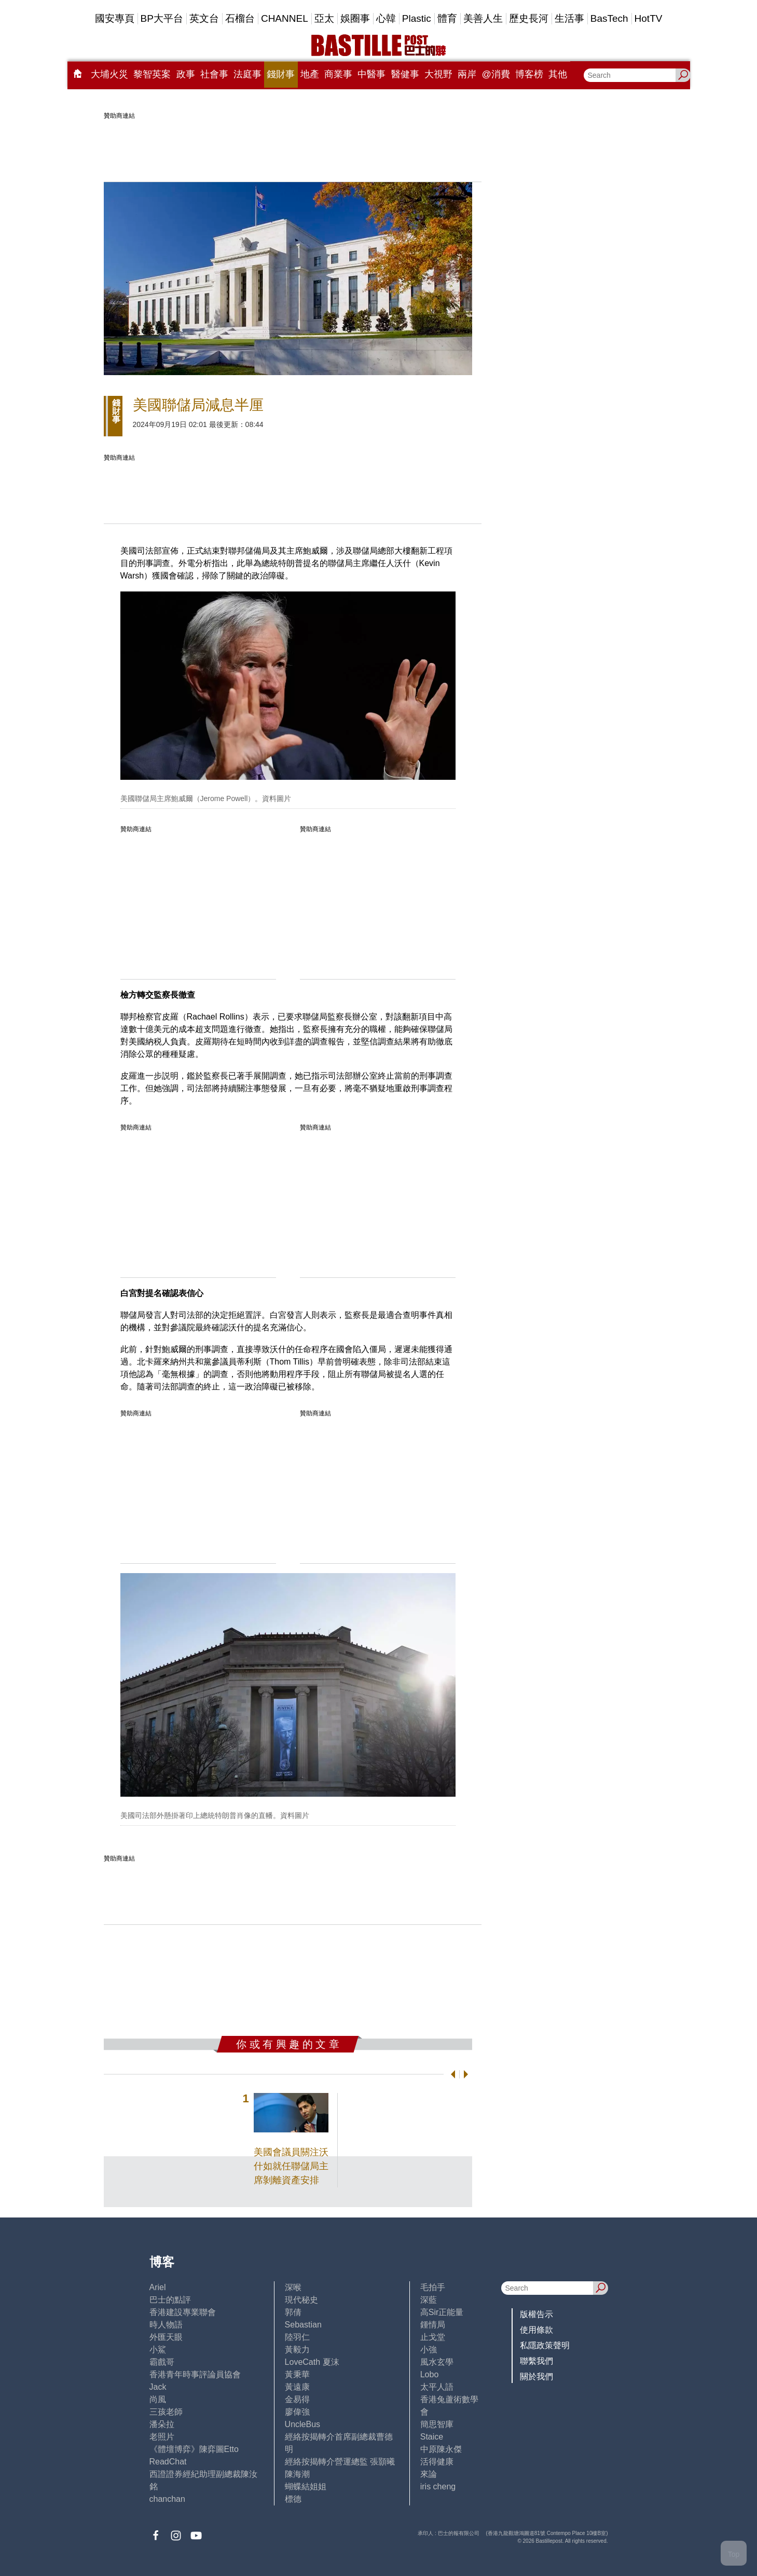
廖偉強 (297, 2411)
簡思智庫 (436, 2424)
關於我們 (536, 2376)
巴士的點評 (170, 2299)
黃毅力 (297, 2349)
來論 (428, 2474)
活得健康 (436, 2461)
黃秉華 (297, 2374)
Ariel (157, 2287)
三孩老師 (166, 2411)
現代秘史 (301, 2299)
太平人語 (436, 2386)
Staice (431, 2436)
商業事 (338, 74)
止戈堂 (432, 2337)
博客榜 (529, 74)
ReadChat (168, 2461)
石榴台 (240, 18)
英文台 (204, 18)
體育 (447, 18)
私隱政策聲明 (545, 2345)
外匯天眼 (166, 2337)
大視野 (438, 74)
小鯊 (157, 2349)
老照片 (161, 2436)
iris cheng (438, 2486)
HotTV (649, 18)
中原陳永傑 (441, 2449)
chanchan (167, 2499)
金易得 (297, 2399)
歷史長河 (528, 18)
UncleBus (302, 2424)
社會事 (214, 74)
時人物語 (166, 2324)
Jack (158, 2386)
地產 (309, 74)
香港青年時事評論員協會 (195, 2374)
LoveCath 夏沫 (312, 2362)
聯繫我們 (536, 2361)
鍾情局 (432, 2324)
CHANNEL (284, 18)
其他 (557, 74)
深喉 (293, 2287)
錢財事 (281, 74)
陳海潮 (297, 2474)
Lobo (429, 2374)
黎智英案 (152, 74)
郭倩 (293, 2312)
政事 (185, 74)
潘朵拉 (161, 2424)
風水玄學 (436, 2362)
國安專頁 (114, 18)
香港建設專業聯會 (182, 2312)
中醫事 (371, 74)
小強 (428, 2349)
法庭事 (247, 74)
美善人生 (483, 18)
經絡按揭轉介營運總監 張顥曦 (340, 2461)
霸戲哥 (161, 2362)
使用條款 (536, 2329)
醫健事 (405, 74)
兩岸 (467, 74)
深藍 (428, 2299)
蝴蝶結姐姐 (305, 2486)
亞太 (324, 18)
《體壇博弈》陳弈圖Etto (194, 2449)
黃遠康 (297, 2386)
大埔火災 (109, 74)
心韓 (386, 18)
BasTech (609, 18)
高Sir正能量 (442, 2312)
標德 (293, 2499)
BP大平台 (162, 18)
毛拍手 (432, 2287)
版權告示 (536, 2314)
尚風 (157, 2399)
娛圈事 (355, 18)
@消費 (496, 74)
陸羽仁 (297, 2337)
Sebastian (303, 2324)
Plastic (416, 18)
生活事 (569, 18)
